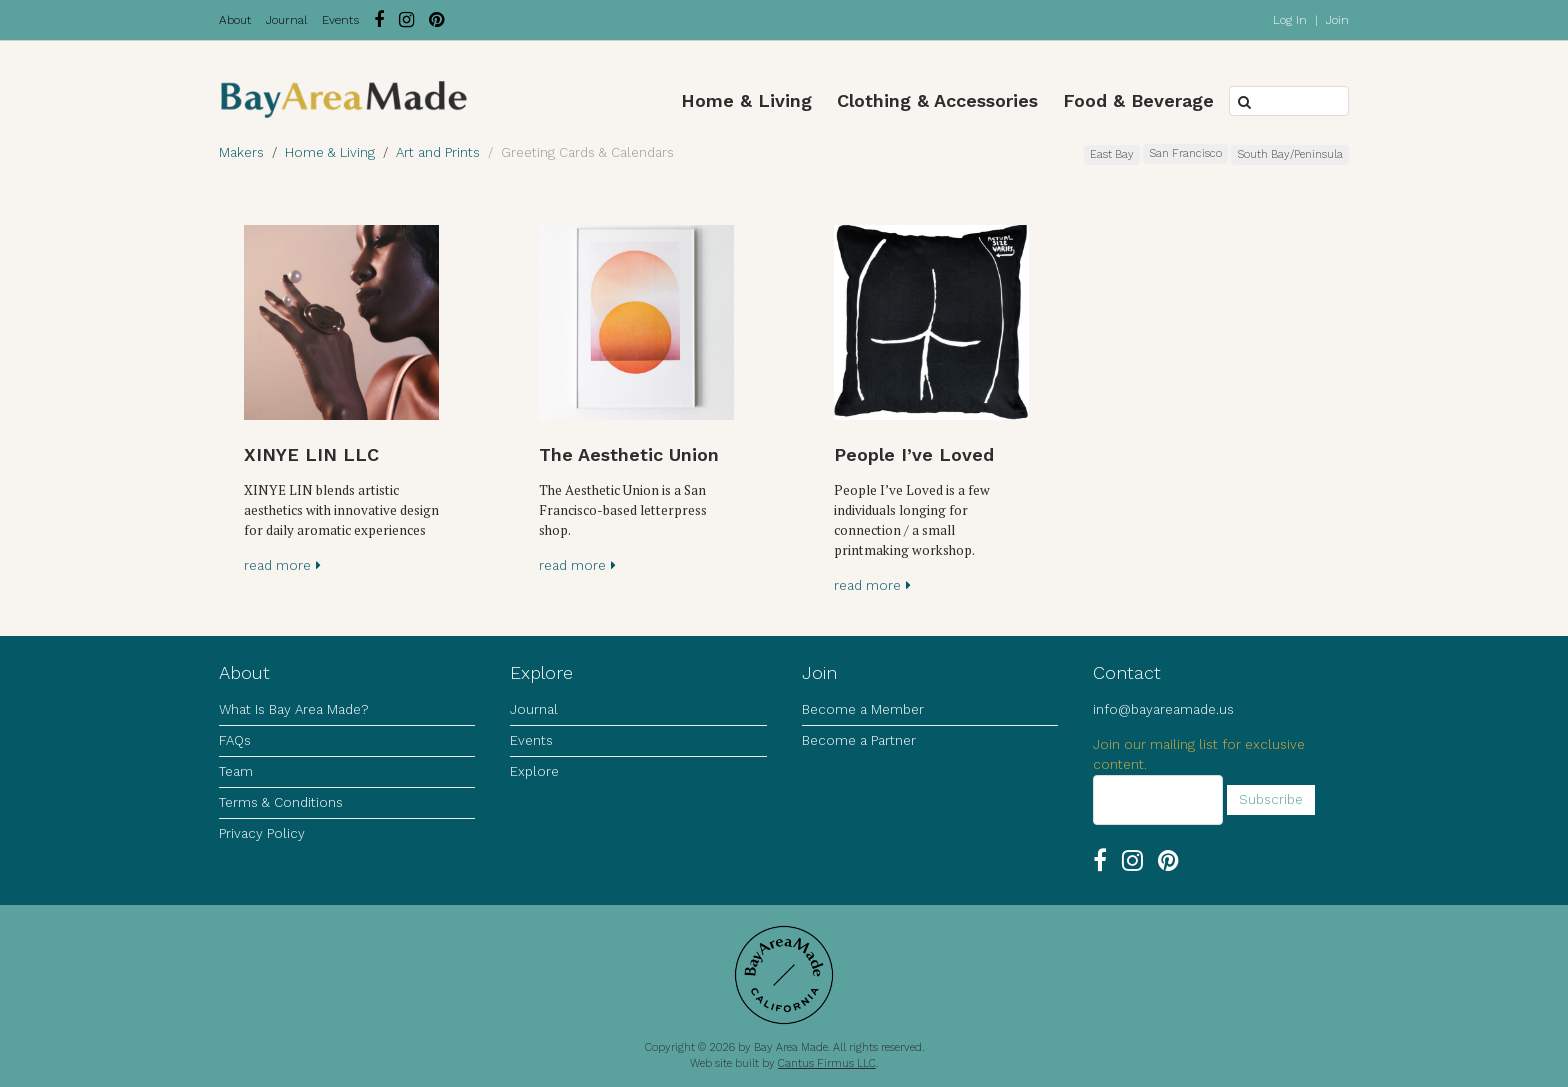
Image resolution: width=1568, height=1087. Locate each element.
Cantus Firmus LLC (827, 1063)
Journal (286, 20)
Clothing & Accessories (937, 100)
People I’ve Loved (914, 454)
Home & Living (746, 100)
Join (1337, 20)
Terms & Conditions (281, 802)
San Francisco (1185, 153)
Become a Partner (859, 740)
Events (340, 20)
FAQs (235, 740)
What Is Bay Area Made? (293, 709)
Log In (1290, 20)
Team (236, 771)
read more (282, 565)
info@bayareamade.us (1163, 709)
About (235, 20)
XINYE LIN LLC (311, 454)
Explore (534, 771)
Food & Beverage (1138, 100)
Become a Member (863, 709)
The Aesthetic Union (629, 454)
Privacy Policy (262, 833)
